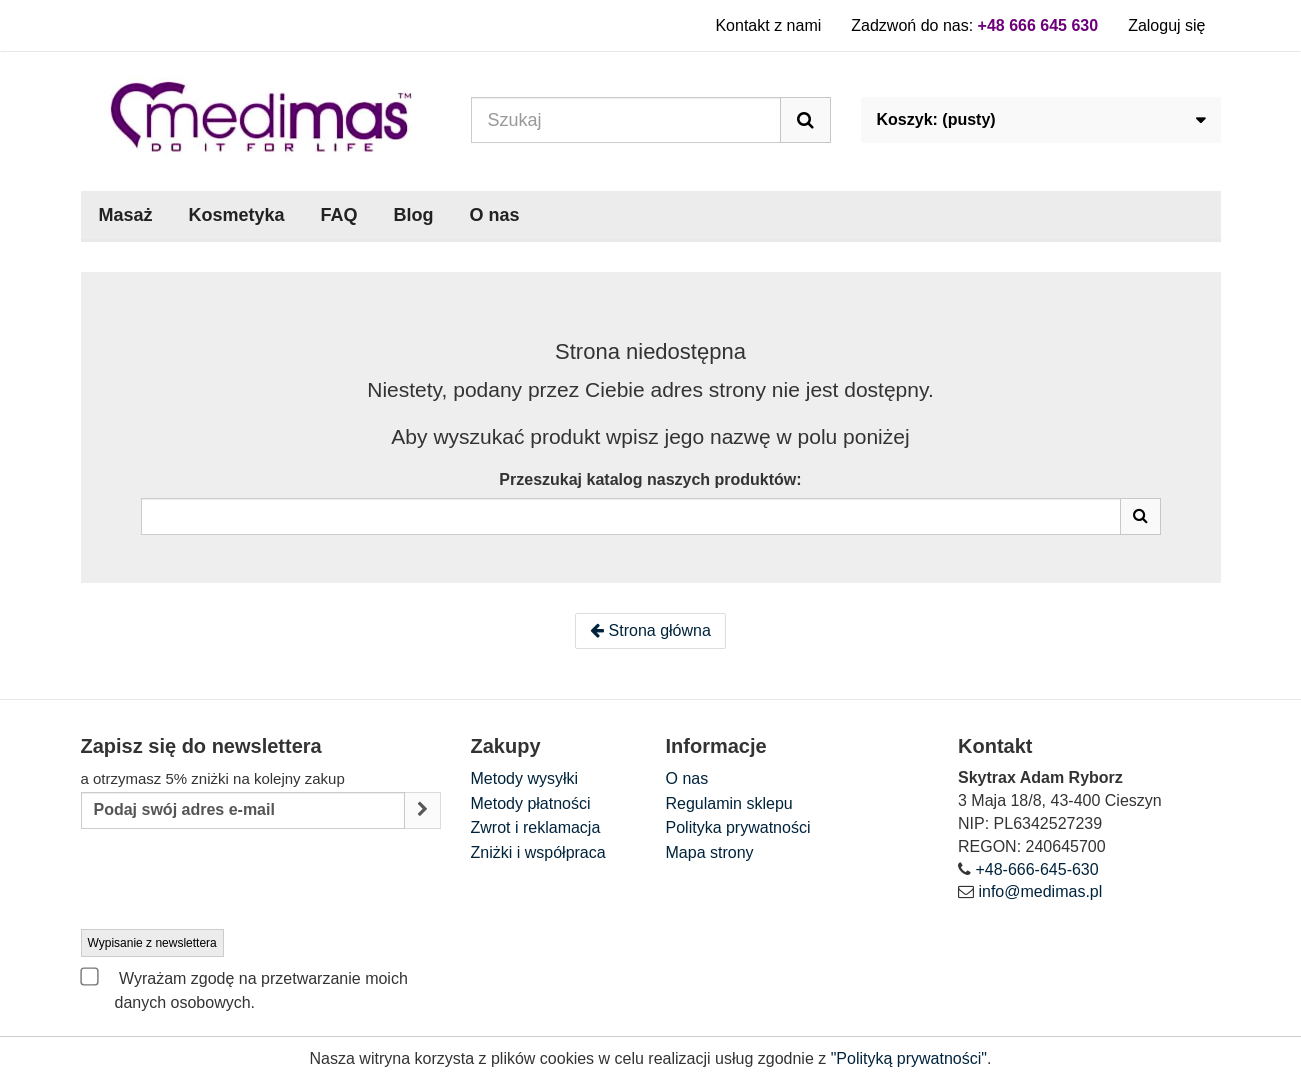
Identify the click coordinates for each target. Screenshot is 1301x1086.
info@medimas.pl (1040, 891)
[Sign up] (422, 810)
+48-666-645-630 (1036, 869)
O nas (495, 215)
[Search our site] (626, 120)
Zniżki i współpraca (538, 852)
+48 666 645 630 (1038, 25)
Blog (414, 215)
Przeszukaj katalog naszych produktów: (650, 479)
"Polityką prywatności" (909, 1058)
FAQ (339, 215)
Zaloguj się (1166, 25)
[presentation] (233, 880)
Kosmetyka (237, 215)
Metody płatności (531, 803)
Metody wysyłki (525, 778)
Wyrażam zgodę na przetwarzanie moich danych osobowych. (244, 989)
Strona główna (650, 630)
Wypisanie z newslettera (152, 943)
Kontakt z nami (768, 25)
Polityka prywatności (738, 827)
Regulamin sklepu (729, 803)
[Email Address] (243, 810)
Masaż (126, 215)
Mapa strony (710, 852)
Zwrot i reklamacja (536, 827)
